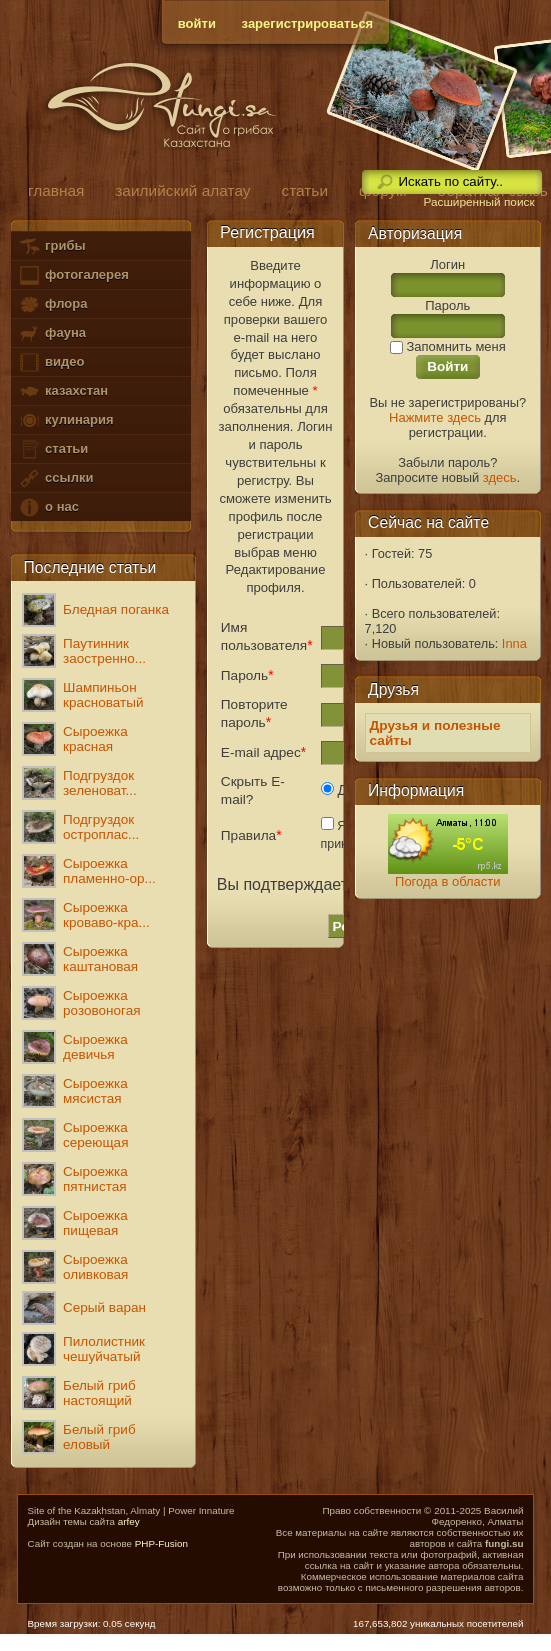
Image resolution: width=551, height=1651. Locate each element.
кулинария (65, 420)
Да (340, 790)
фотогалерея (73, 275)
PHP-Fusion (161, 1543)
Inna (514, 643)
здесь (500, 477)
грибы (51, 246)
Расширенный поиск (478, 202)
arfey (129, 1521)
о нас (48, 507)
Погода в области (447, 881)
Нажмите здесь (435, 417)
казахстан (63, 391)
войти (197, 23)
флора (52, 304)
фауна (52, 333)
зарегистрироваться (308, 23)
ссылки (55, 478)
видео (51, 362)
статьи (53, 449)
